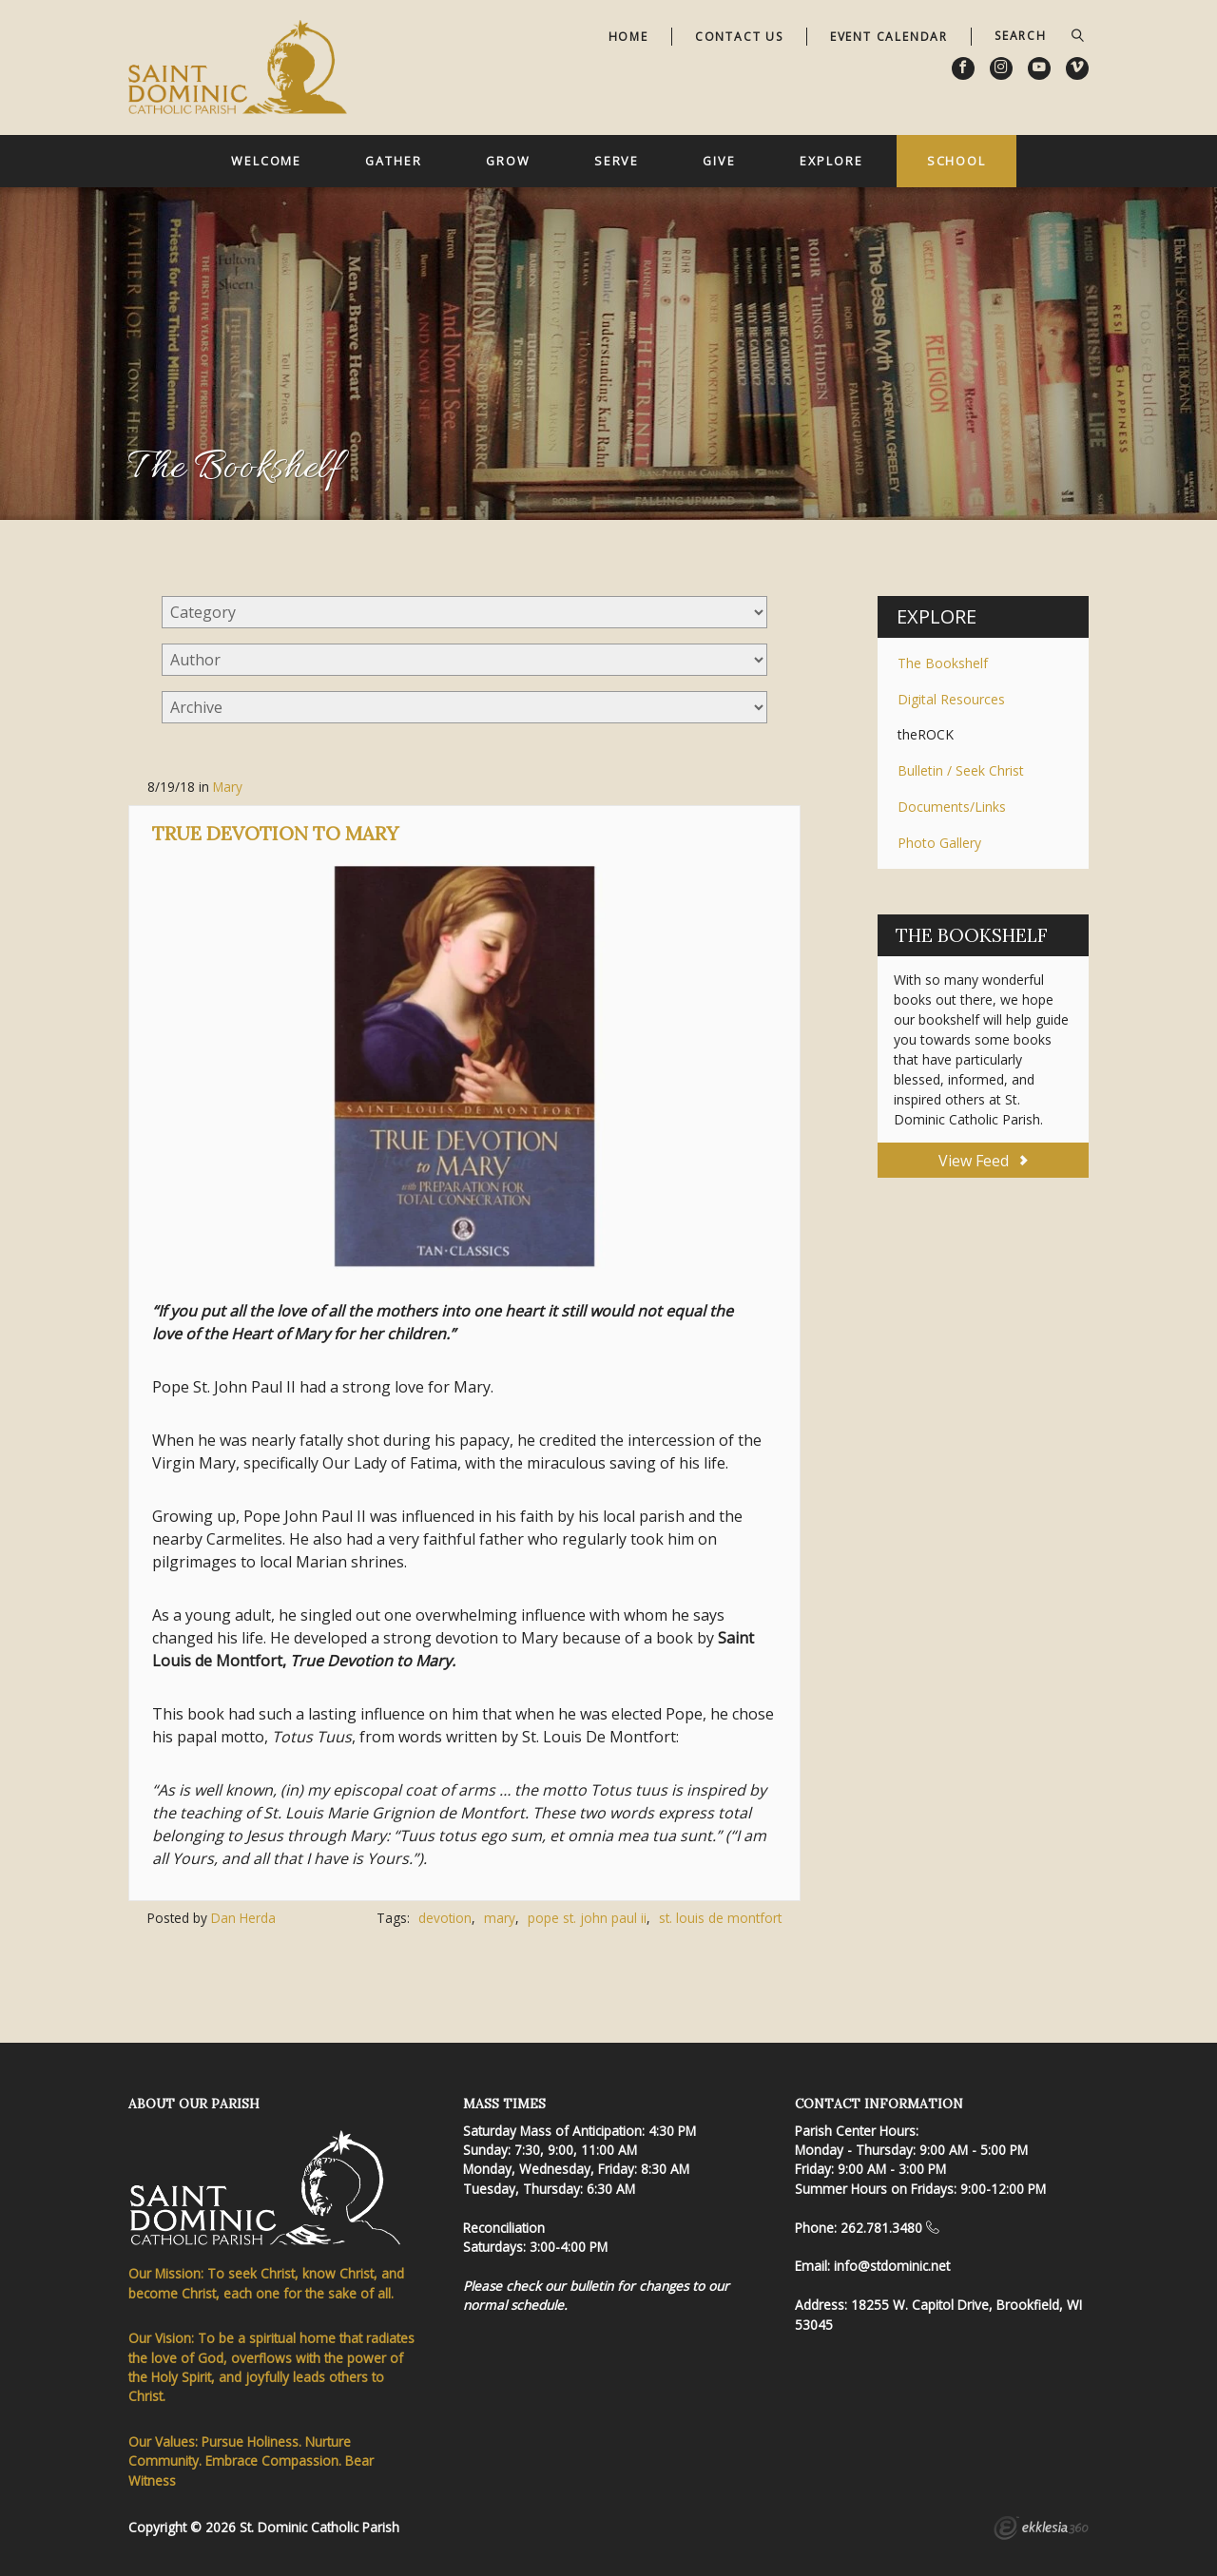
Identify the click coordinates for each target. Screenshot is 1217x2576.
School (956, 160)
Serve (616, 160)
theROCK (926, 734)
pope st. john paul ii (587, 1918)
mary (499, 1918)
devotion (445, 1918)
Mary (227, 787)
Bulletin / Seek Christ (961, 770)
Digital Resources (951, 699)
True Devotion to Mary (275, 833)
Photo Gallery (939, 843)
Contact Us (739, 37)
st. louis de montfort (720, 1918)
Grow (508, 160)
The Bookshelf (943, 663)
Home (628, 37)
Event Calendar (889, 37)
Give (719, 160)
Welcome (266, 160)
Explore (831, 160)
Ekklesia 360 (1041, 2530)
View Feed (982, 1160)
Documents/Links (952, 807)
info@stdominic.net (892, 2266)
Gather (393, 160)
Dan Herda (243, 1918)
